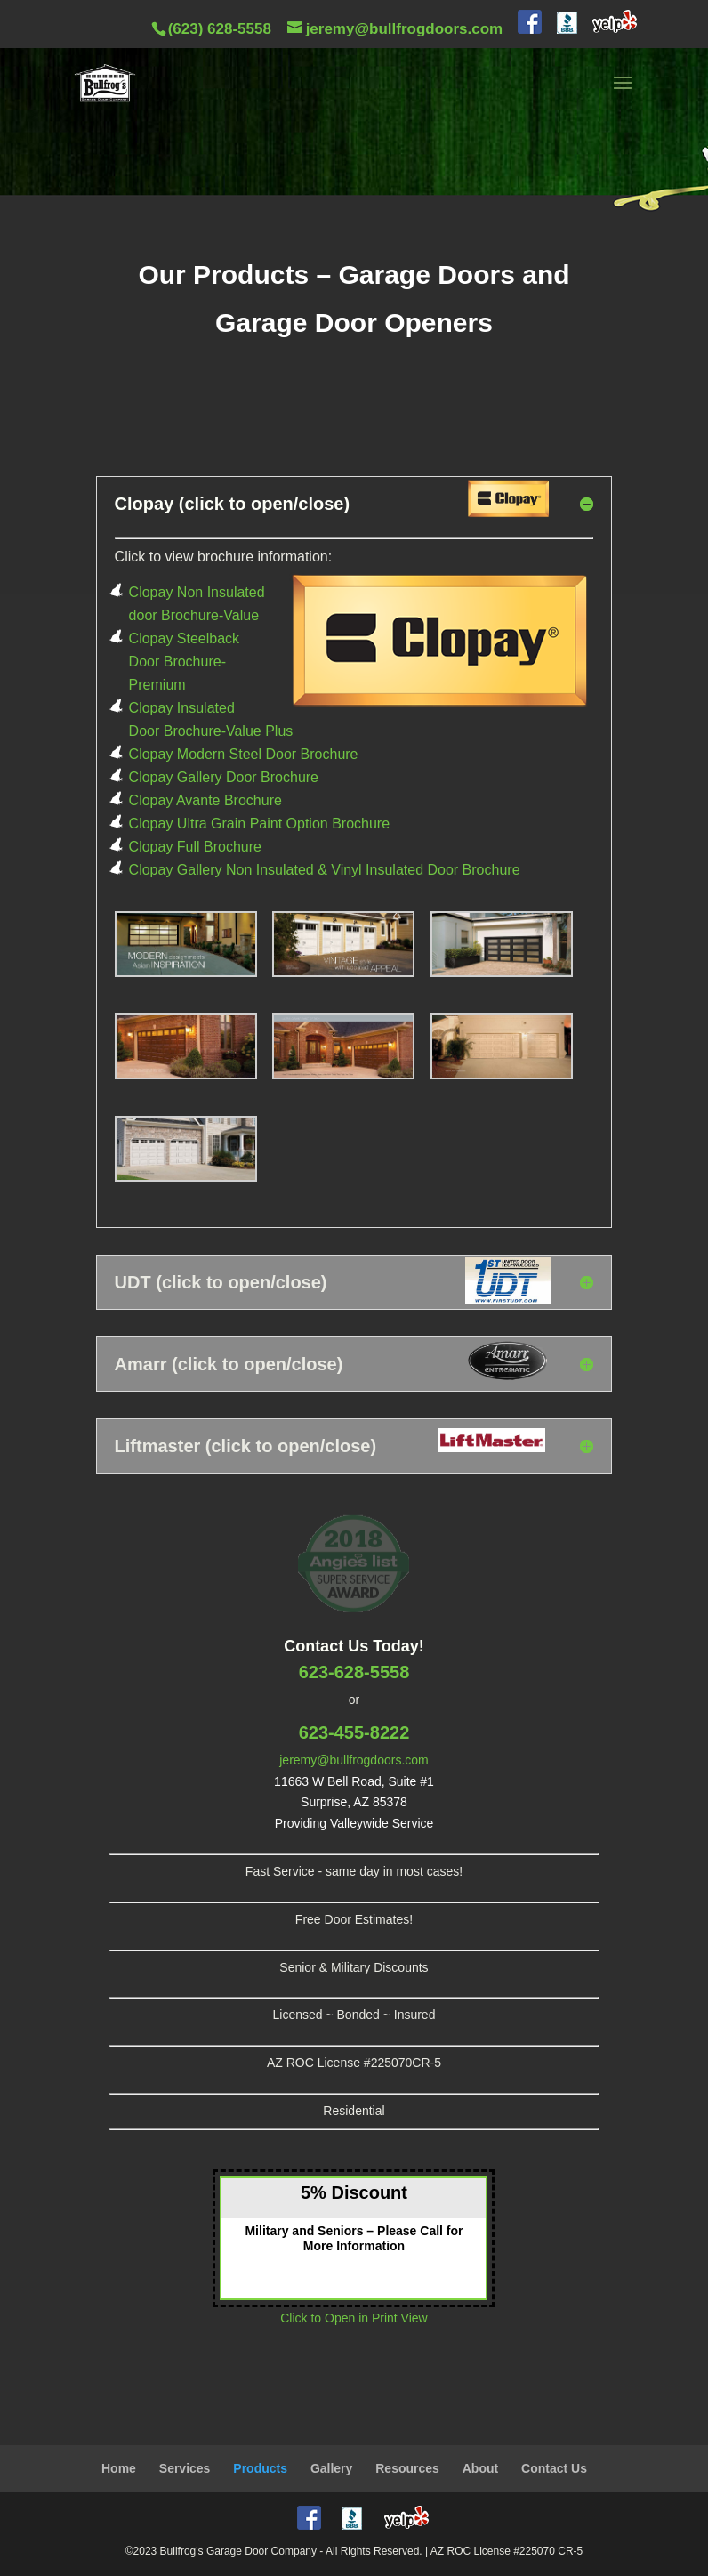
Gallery (331, 2468)
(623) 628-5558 (219, 28)
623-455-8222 (354, 1732)
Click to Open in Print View (353, 2318)
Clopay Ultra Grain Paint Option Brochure (259, 823)
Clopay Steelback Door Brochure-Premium (184, 661)
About (480, 2468)
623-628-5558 (354, 1672)
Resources (407, 2468)
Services (185, 2468)
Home (118, 2468)
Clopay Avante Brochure (205, 800)
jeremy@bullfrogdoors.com (354, 1760)
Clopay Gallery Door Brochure (223, 777)
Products (260, 2468)
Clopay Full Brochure (195, 846)
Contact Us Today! (354, 1646)
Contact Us (554, 2468)
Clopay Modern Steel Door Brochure (243, 754)
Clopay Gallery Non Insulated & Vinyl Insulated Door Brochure (324, 869)
